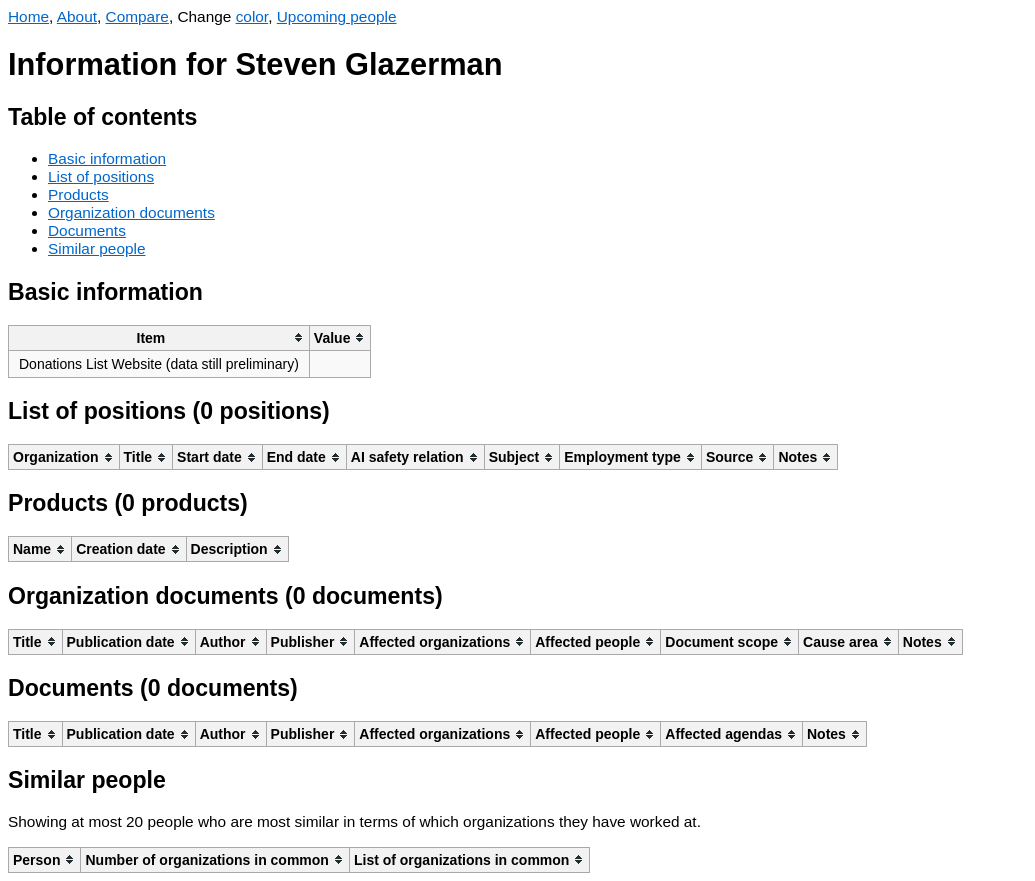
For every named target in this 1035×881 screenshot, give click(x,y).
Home (28, 16)
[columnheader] (159, 337)
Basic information (107, 158)
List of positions (101, 176)
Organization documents (131, 212)
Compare (137, 16)
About (77, 16)
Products (78, 194)
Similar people (97, 248)
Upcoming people (337, 16)
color (252, 16)
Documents (87, 230)
